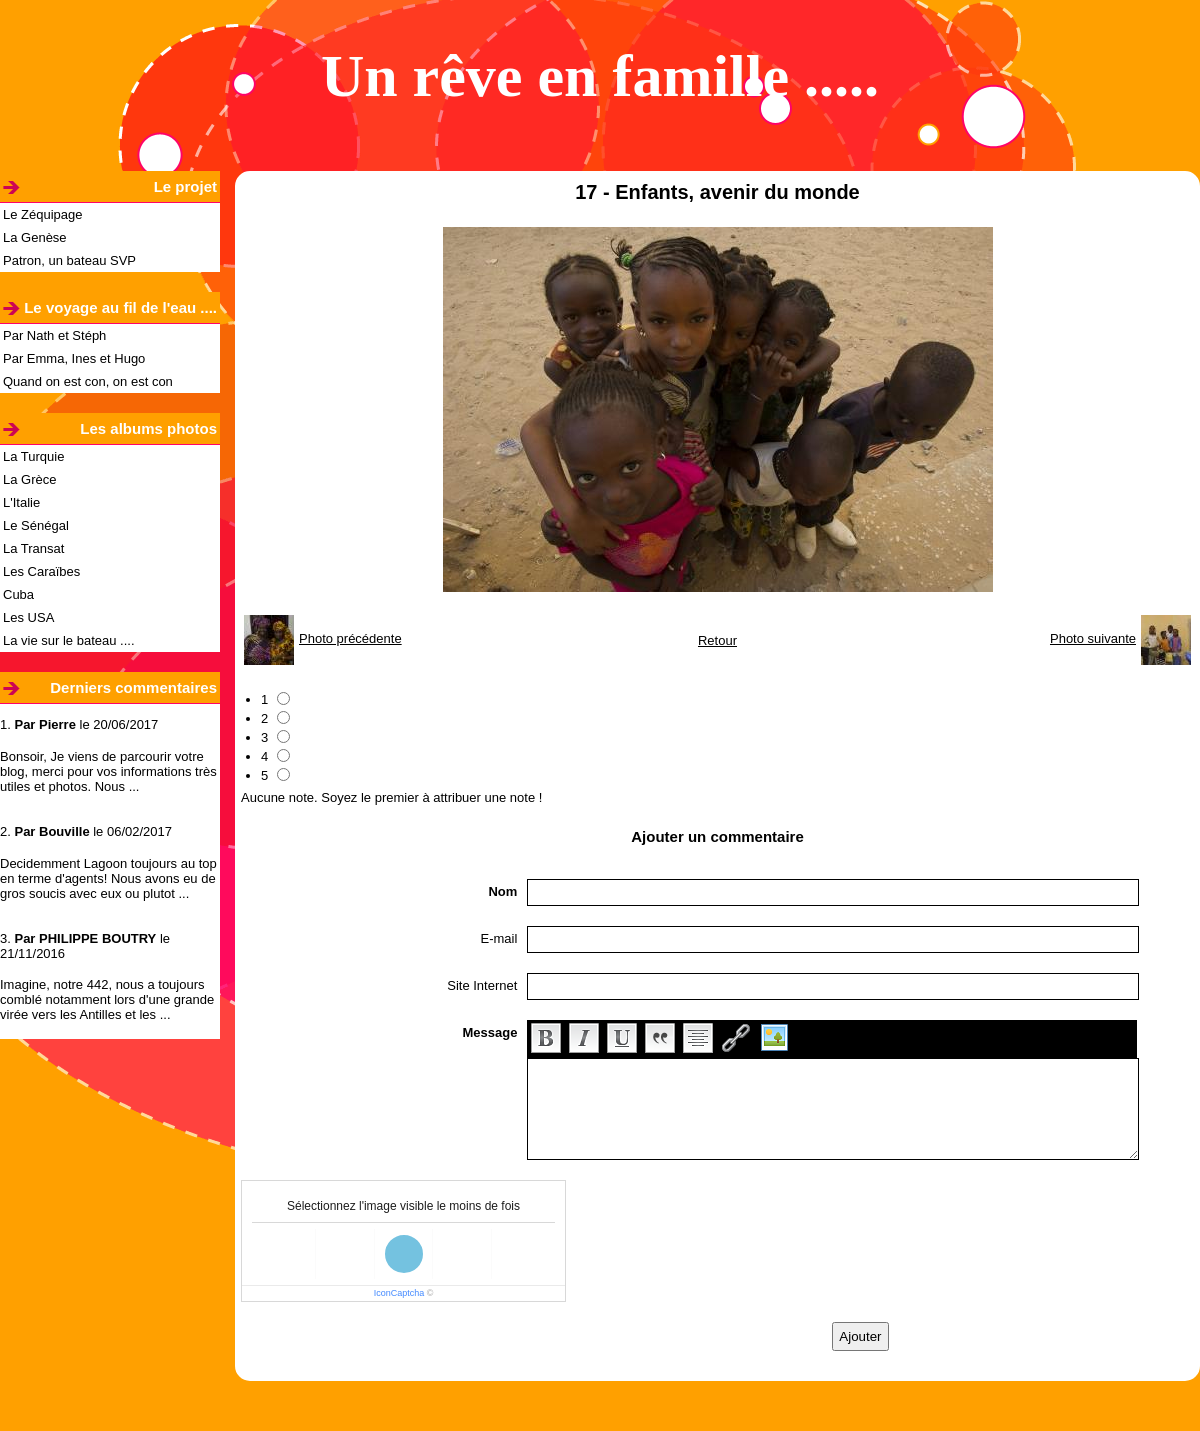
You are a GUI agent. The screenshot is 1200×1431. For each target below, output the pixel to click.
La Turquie (33, 456)
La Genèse (35, 237)
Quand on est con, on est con (88, 381)
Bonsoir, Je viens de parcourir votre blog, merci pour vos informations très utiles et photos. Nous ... (108, 771)
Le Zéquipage (43, 214)
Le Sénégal (36, 525)
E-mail (499, 938)
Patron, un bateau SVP (69, 260)
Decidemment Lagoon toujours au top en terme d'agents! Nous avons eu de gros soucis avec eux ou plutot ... (108, 878)
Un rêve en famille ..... (600, 76)
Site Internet (482, 985)
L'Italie (21, 502)
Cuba (18, 594)
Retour (717, 640)
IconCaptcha (399, 1293)
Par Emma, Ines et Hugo (74, 358)
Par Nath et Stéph (54, 335)
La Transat (33, 548)
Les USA (28, 617)
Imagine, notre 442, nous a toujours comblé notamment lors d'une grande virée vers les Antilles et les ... (107, 999)
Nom (502, 891)
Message (489, 1032)
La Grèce (29, 479)
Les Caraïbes (41, 571)
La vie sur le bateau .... (69, 640)
